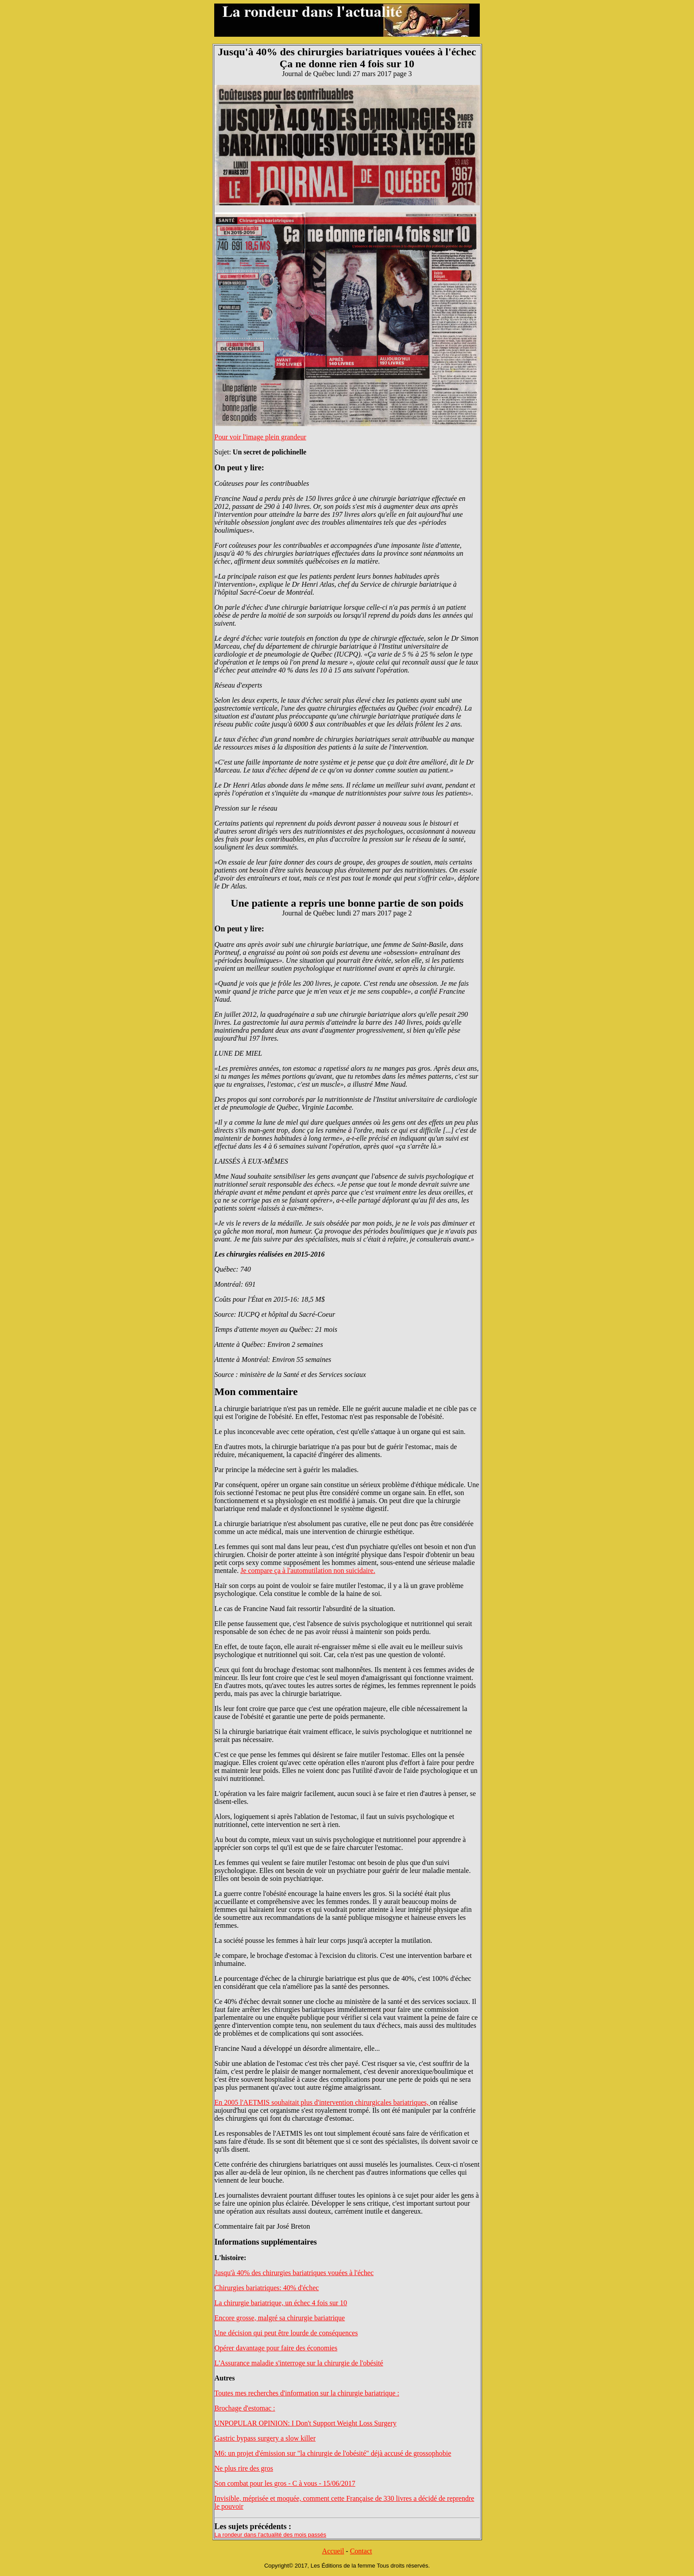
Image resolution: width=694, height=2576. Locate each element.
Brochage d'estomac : (245, 2408)
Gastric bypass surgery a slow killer (265, 2438)
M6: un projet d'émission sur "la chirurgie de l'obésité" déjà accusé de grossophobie (333, 2453)
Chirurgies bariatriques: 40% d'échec (267, 2287)
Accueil (333, 2551)
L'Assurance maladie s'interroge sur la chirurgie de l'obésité (299, 2363)
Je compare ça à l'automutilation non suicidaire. (307, 1570)
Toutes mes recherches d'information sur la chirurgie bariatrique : (307, 2393)
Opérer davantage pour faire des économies (276, 2348)
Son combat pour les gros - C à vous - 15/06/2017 (285, 2483)
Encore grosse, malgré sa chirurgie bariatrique (280, 2318)
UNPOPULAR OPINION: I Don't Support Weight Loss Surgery (306, 2423)
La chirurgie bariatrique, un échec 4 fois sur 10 (281, 2303)
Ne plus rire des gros (244, 2468)
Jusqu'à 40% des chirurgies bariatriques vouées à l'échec (294, 2272)
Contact (361, 2551)
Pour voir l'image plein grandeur (260, 437)
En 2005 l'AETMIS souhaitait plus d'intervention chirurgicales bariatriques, (323, 2102)
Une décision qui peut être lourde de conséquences (286, 2333)
